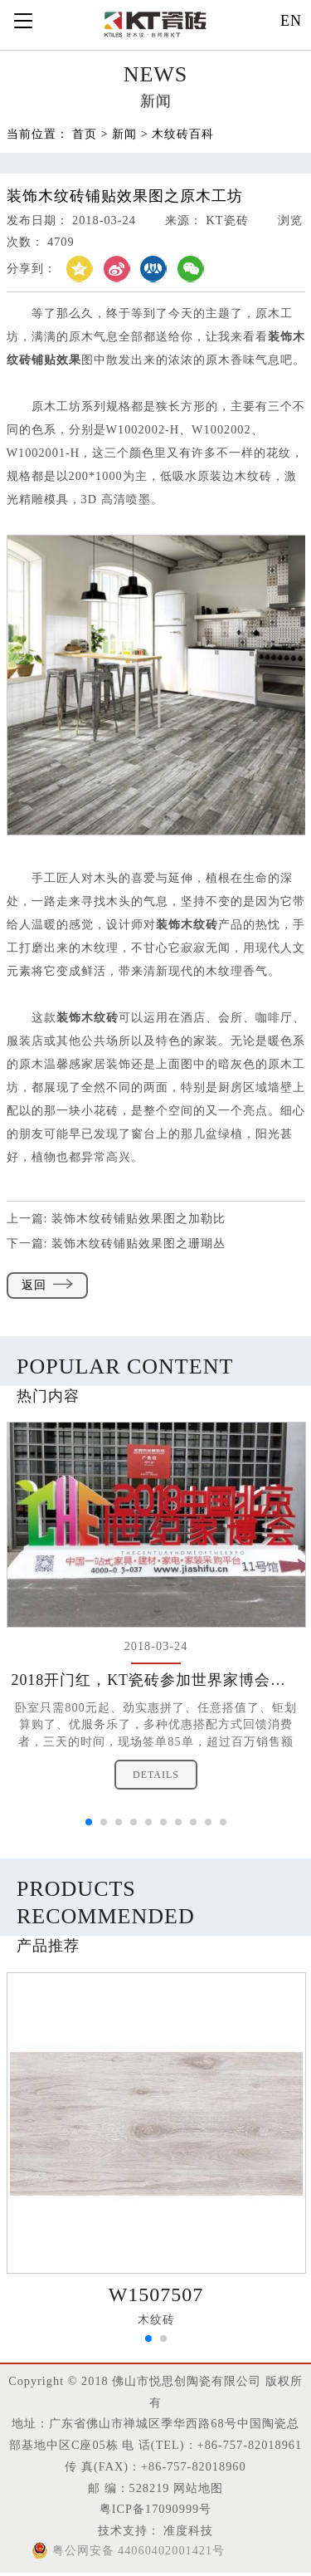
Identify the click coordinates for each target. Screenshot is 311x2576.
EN (291, 20)
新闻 (124, 134)
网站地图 (198, 2488)
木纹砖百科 (183, 134)
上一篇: (116, 1218)
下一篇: (116, 1243)
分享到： (31, 268)
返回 (47, 1285)
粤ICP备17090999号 (155, 2508)
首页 (84, 134)
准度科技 (187, 2530)
